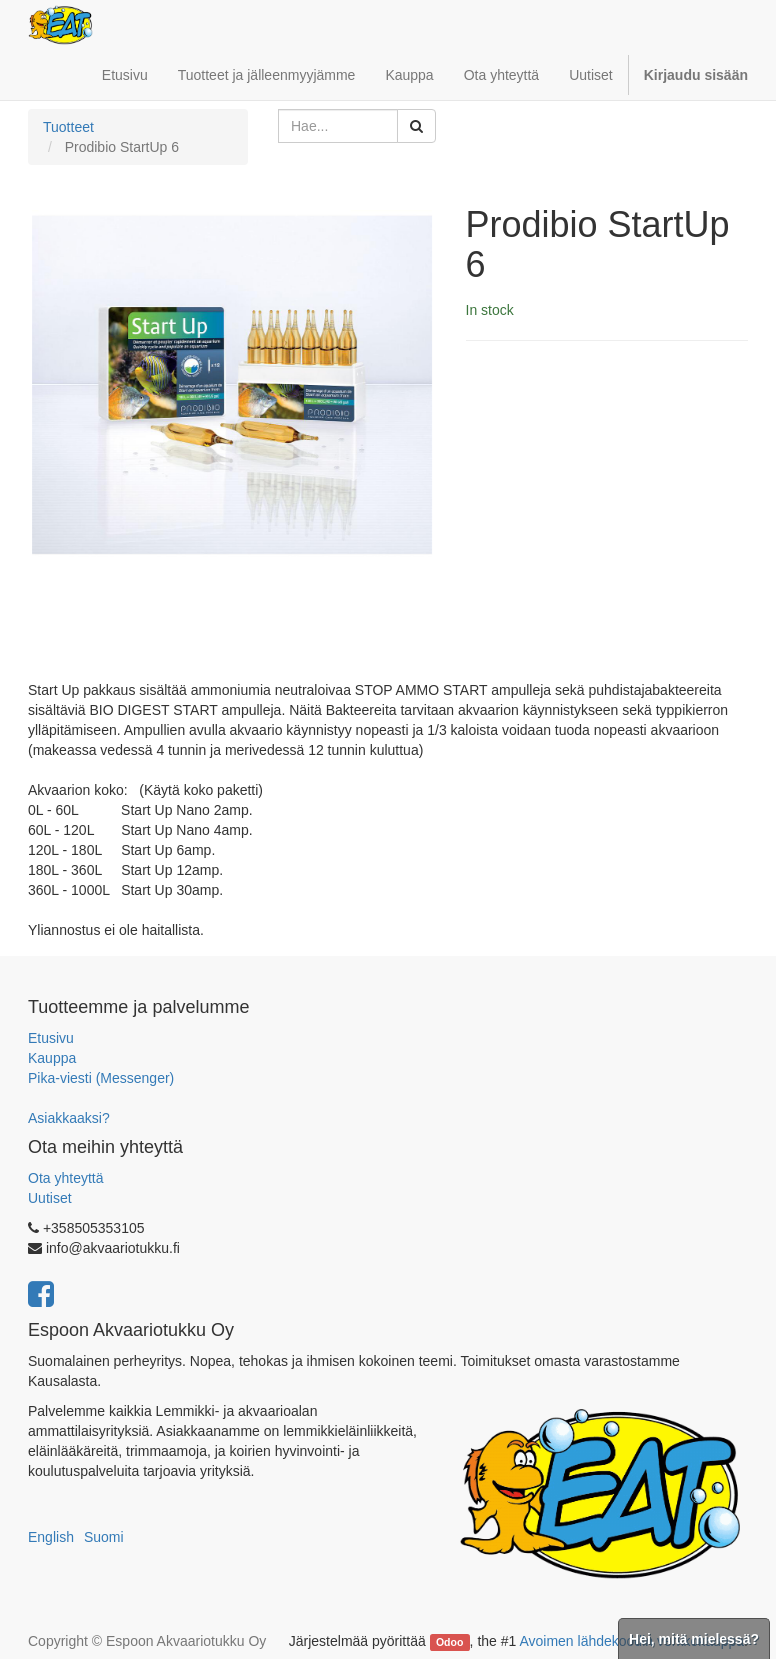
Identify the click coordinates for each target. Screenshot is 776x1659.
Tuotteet (68, 127)
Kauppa (52, 1058)
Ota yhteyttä (65, 1178)
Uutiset (50, 1198)
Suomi (104, 1537)
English (51, 1537)
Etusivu (51, 1038)
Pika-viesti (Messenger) (101, 1078)
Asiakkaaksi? (69, 1118)
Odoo (449, 1642)
